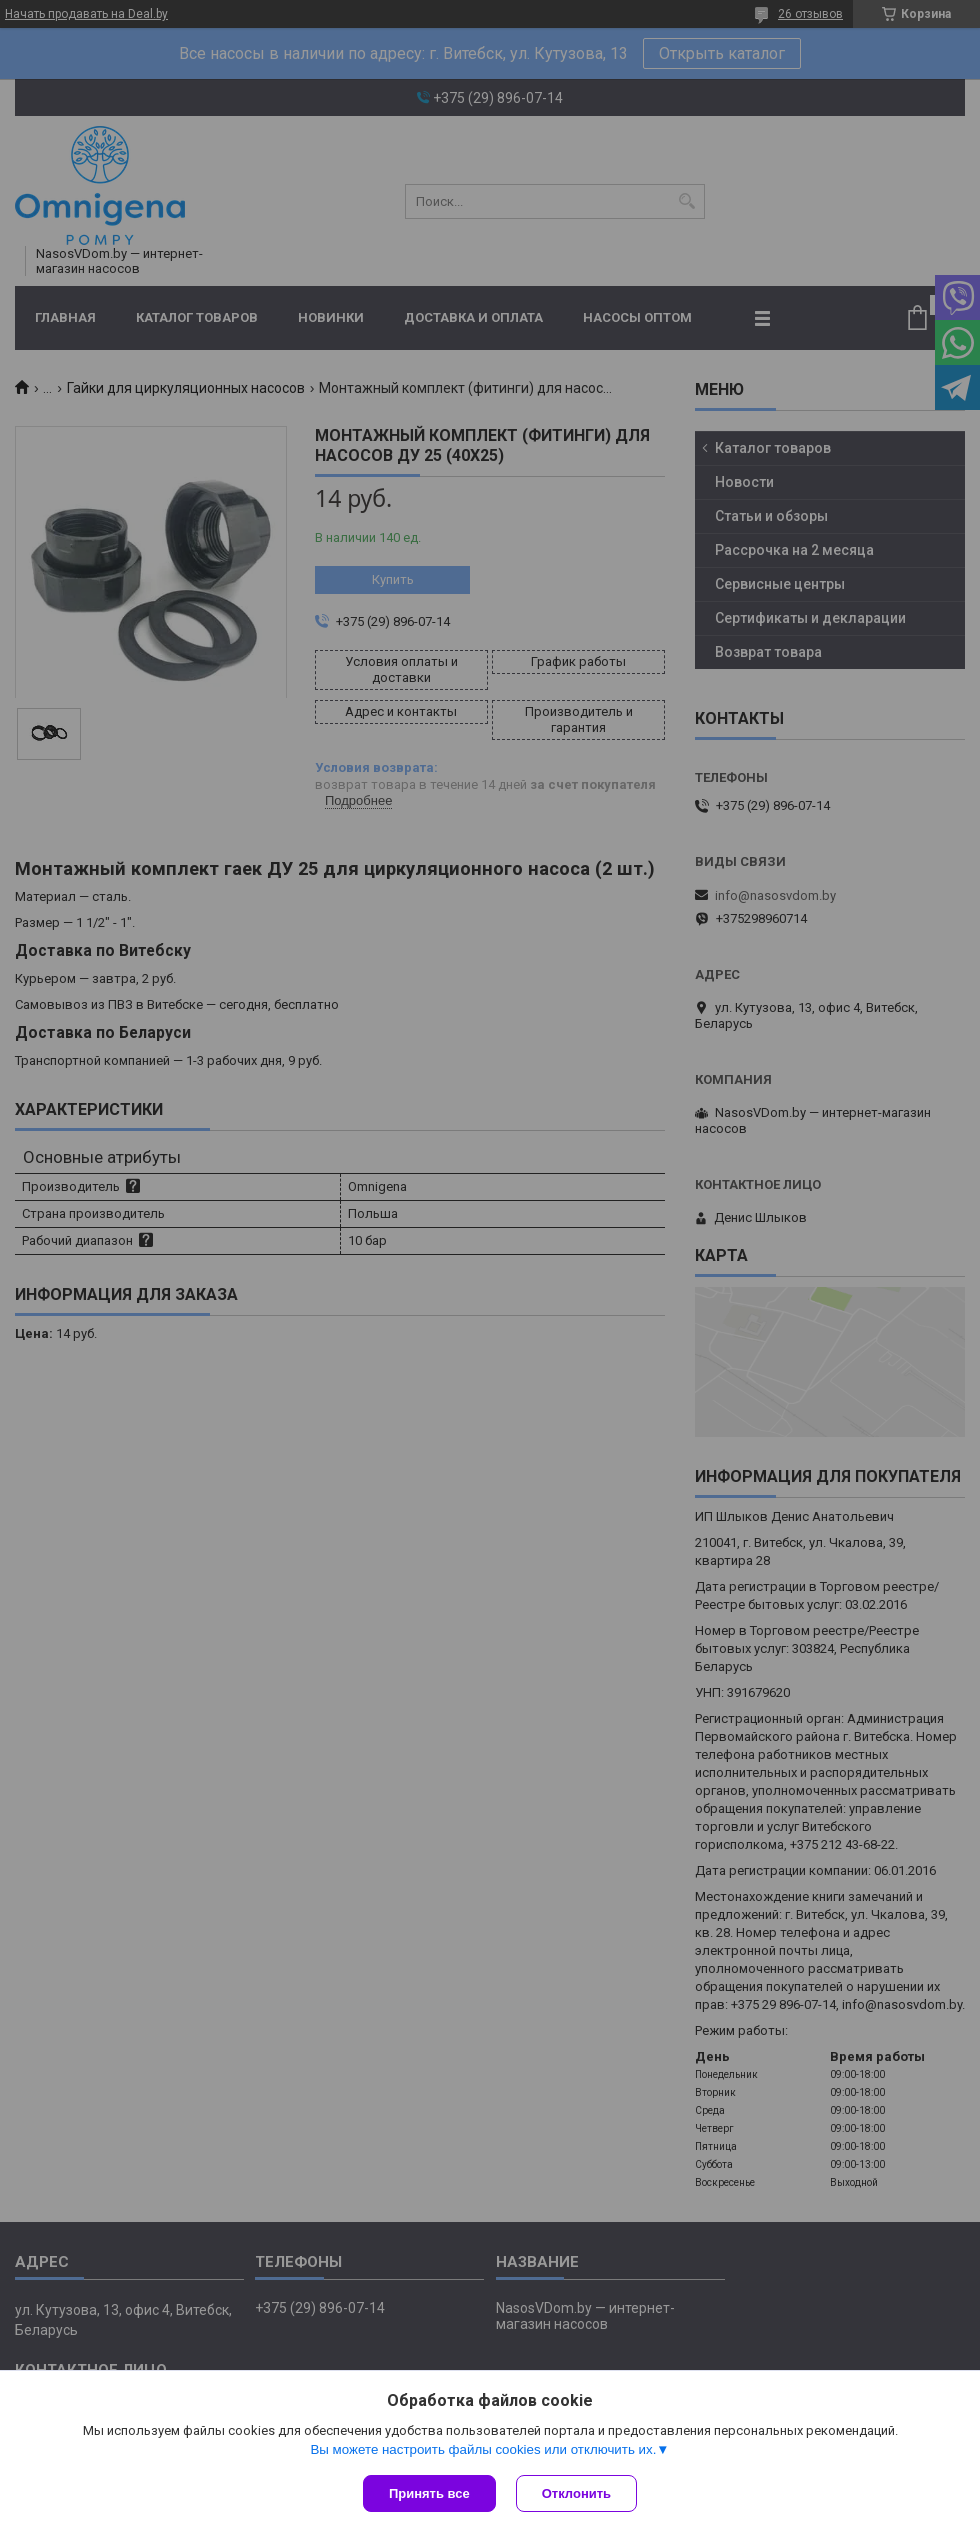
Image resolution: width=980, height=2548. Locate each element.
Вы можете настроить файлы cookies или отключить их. (483, 2449)
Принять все (429, 2493)
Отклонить (576, 2493)
